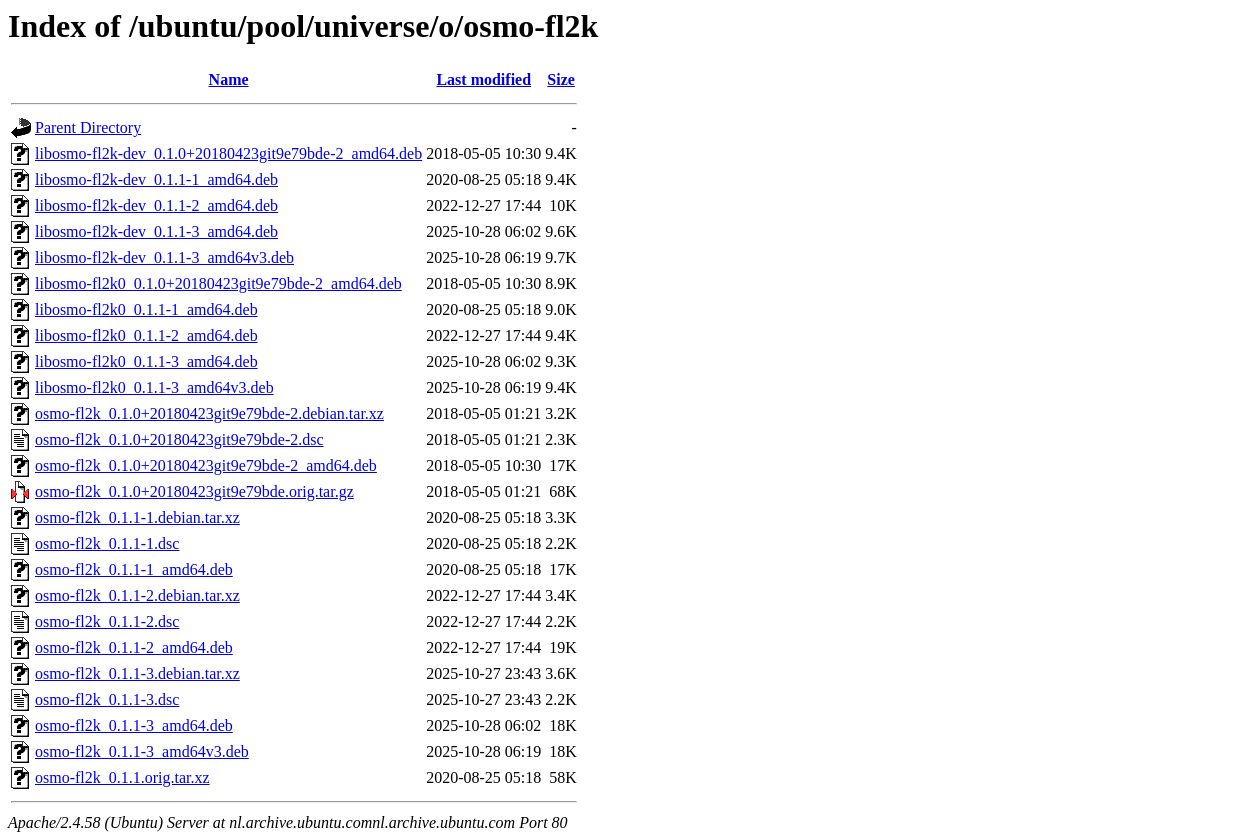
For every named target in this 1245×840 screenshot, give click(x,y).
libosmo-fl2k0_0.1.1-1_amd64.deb (146, 309)
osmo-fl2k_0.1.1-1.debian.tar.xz (137, 517)
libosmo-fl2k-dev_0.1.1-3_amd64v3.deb (164, 257)
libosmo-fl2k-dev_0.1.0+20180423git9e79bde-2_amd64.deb (228, 153)
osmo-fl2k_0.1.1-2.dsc (107, 621)
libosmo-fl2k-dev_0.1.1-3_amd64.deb (156, 231)
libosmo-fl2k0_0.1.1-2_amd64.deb (146, 335)
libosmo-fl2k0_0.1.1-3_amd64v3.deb (154, 387)
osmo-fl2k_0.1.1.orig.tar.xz (122, 777)
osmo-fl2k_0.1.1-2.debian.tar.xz (137, 595)
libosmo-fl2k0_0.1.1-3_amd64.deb (146, 361)
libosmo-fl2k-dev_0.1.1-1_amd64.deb (156, 179)
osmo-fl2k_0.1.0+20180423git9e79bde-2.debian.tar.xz (209, 413)
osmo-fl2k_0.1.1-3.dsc (107, 699)
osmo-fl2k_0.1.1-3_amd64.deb (134, 725)
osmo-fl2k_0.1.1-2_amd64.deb (134, 647)
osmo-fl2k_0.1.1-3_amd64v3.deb (142, 751)
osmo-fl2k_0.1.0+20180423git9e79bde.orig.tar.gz (194, 491)
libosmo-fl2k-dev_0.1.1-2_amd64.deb (156, 205)
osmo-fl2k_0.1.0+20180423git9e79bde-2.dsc (179, 439)
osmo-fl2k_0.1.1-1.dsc (107, 543)
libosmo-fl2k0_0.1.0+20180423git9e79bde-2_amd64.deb (218, 283)
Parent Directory (88, 127)
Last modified (483, 79)
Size (561, 79)
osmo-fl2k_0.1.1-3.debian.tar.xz (137, 673)
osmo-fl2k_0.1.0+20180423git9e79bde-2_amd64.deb (206, 465)
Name (229, 79)
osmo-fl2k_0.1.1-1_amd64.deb (134, 569)
